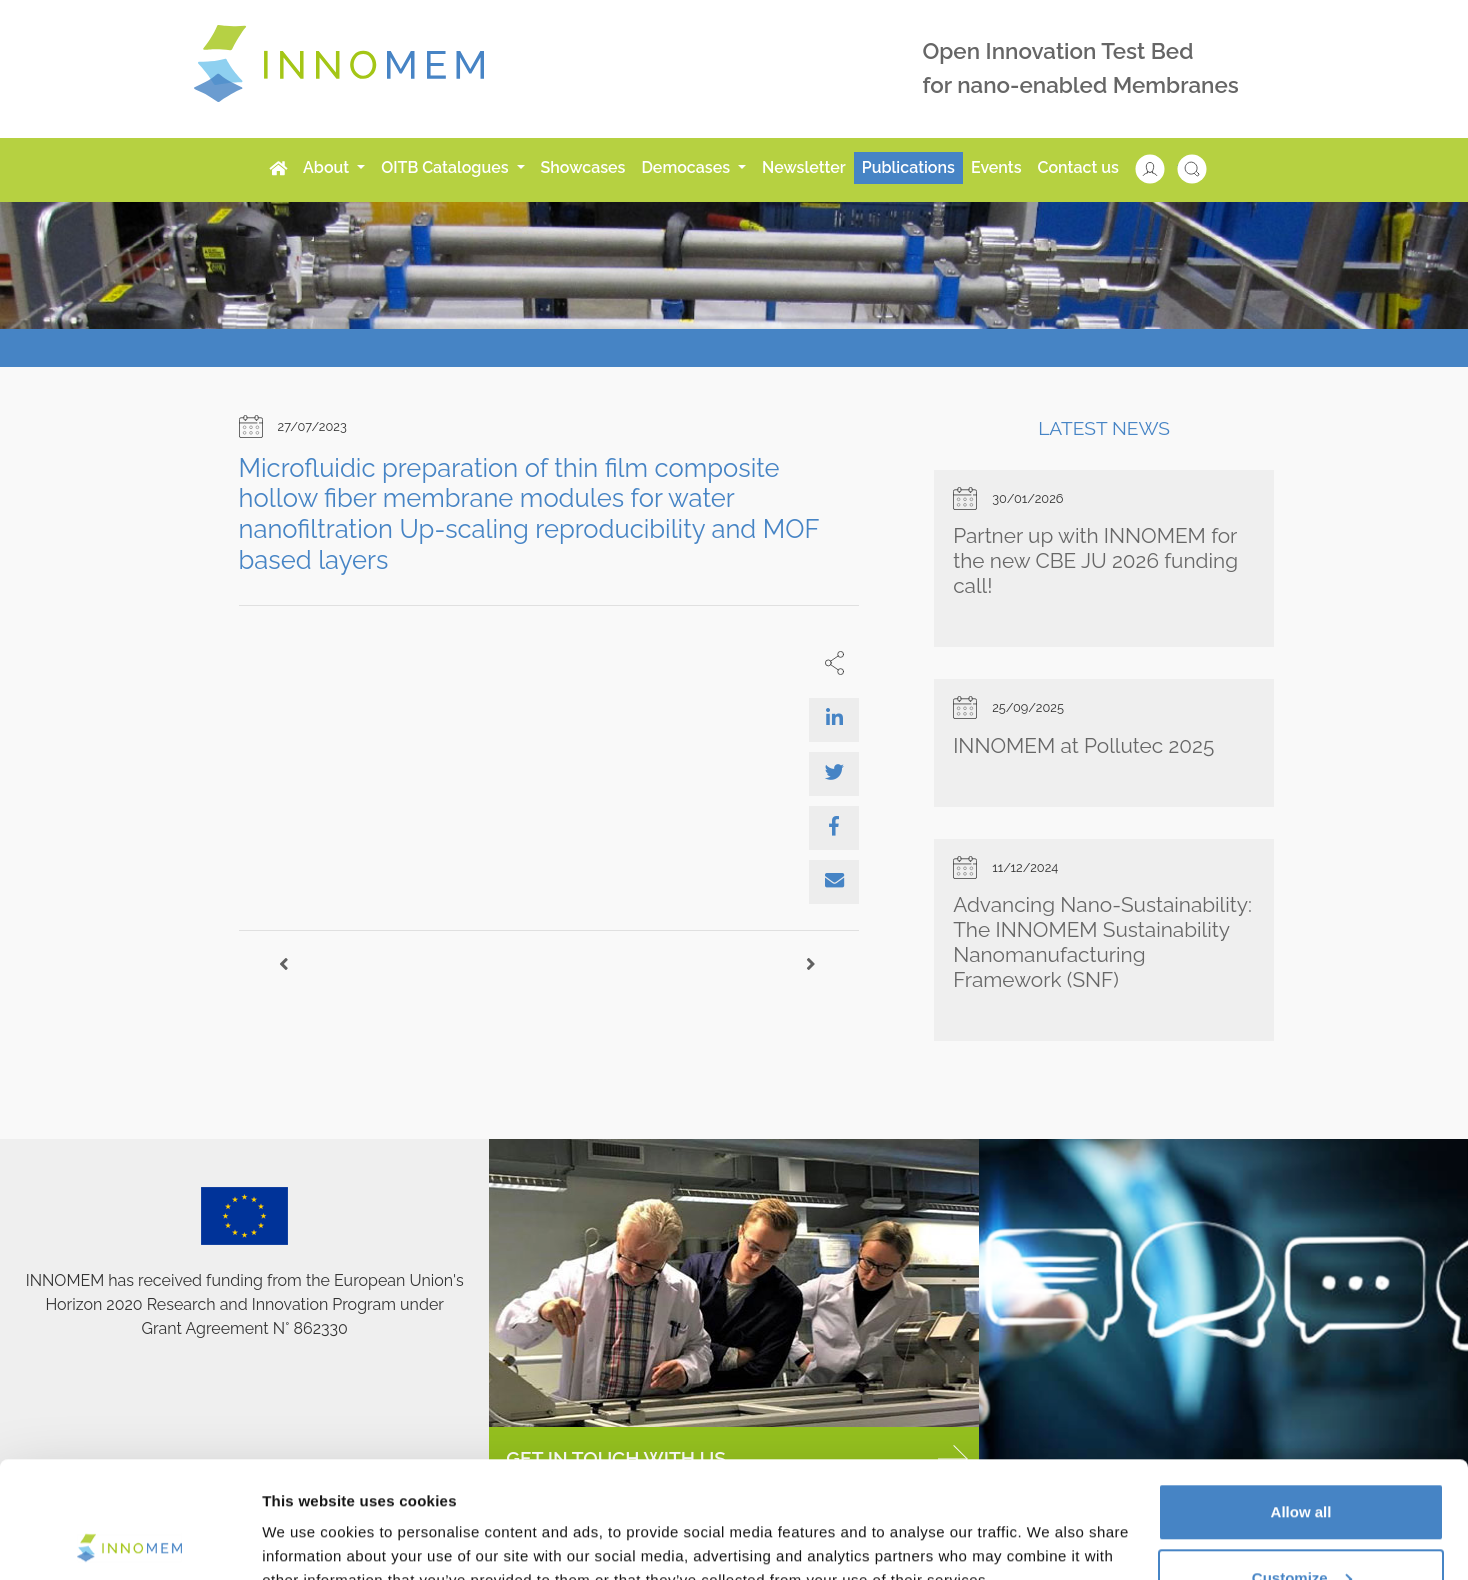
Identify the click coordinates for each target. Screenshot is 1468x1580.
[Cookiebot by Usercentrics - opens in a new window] (129, 1541)
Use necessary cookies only (1301, 1526)
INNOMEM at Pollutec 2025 (1083, 745)
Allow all (1301, 1395)
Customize (1302, 1461)
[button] (1160, 167)
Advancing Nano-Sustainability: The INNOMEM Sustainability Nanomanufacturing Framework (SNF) (1102, 942)
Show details (308, 1518)
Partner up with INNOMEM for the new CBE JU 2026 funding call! (1095, 560)
